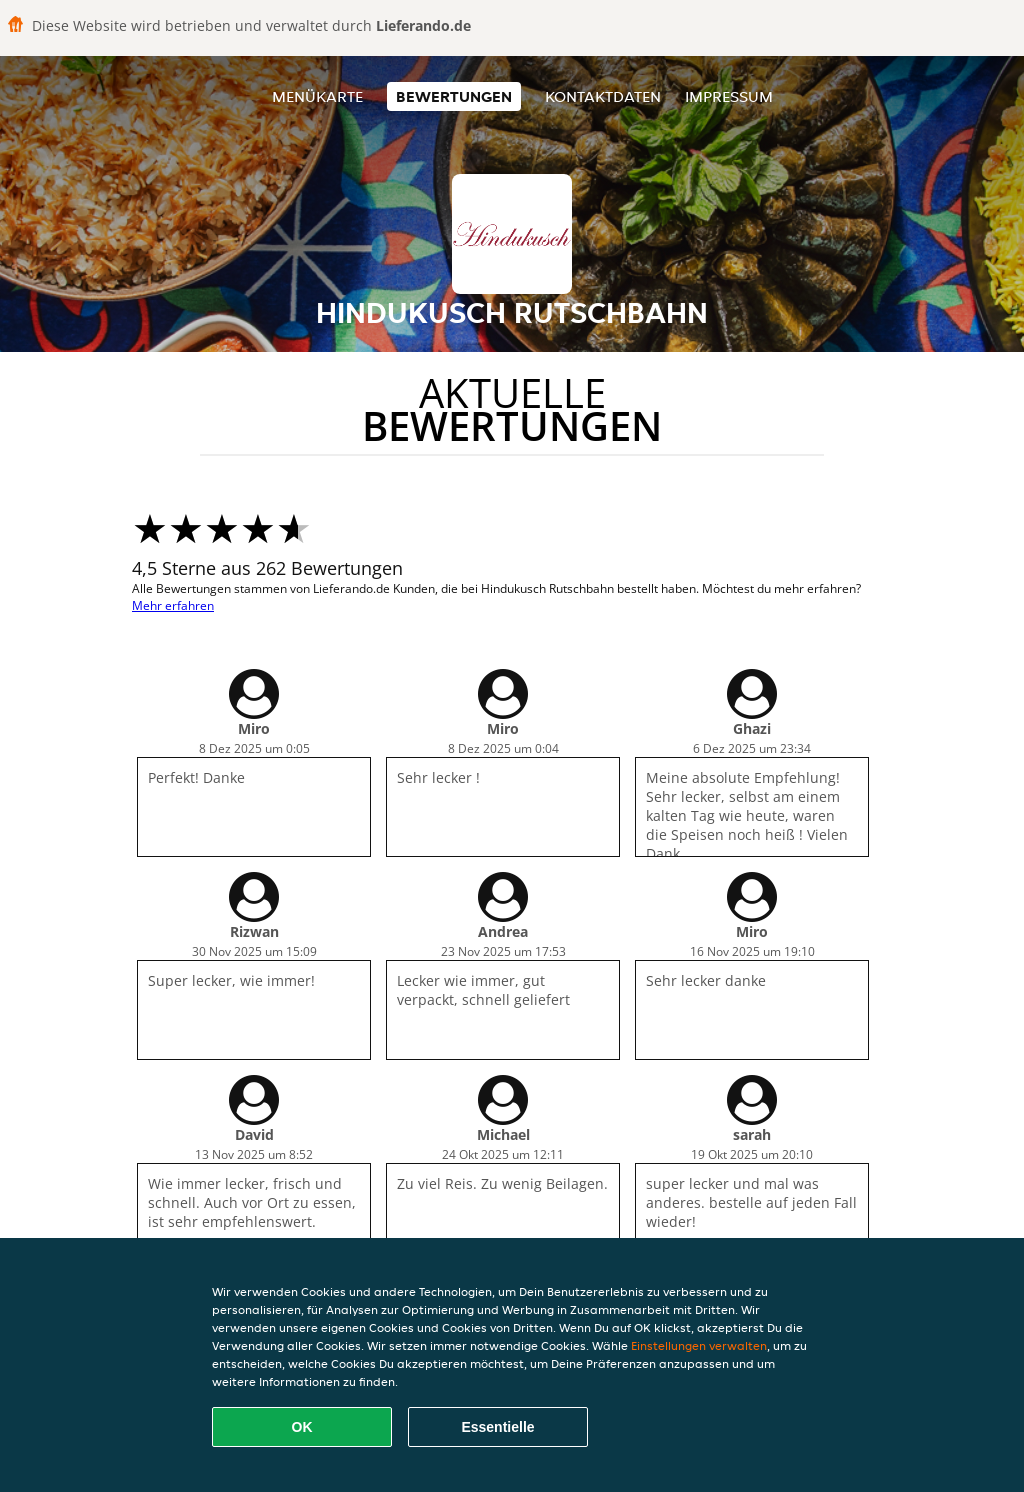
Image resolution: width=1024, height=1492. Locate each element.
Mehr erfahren (173, 605)
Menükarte (317, 96)
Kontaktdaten (603, 96)
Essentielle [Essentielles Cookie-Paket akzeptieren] (497, 1427)
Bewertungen (454, 96)
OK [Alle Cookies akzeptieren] (302, 1427)
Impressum (729, 96)
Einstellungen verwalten (699, 1345)
